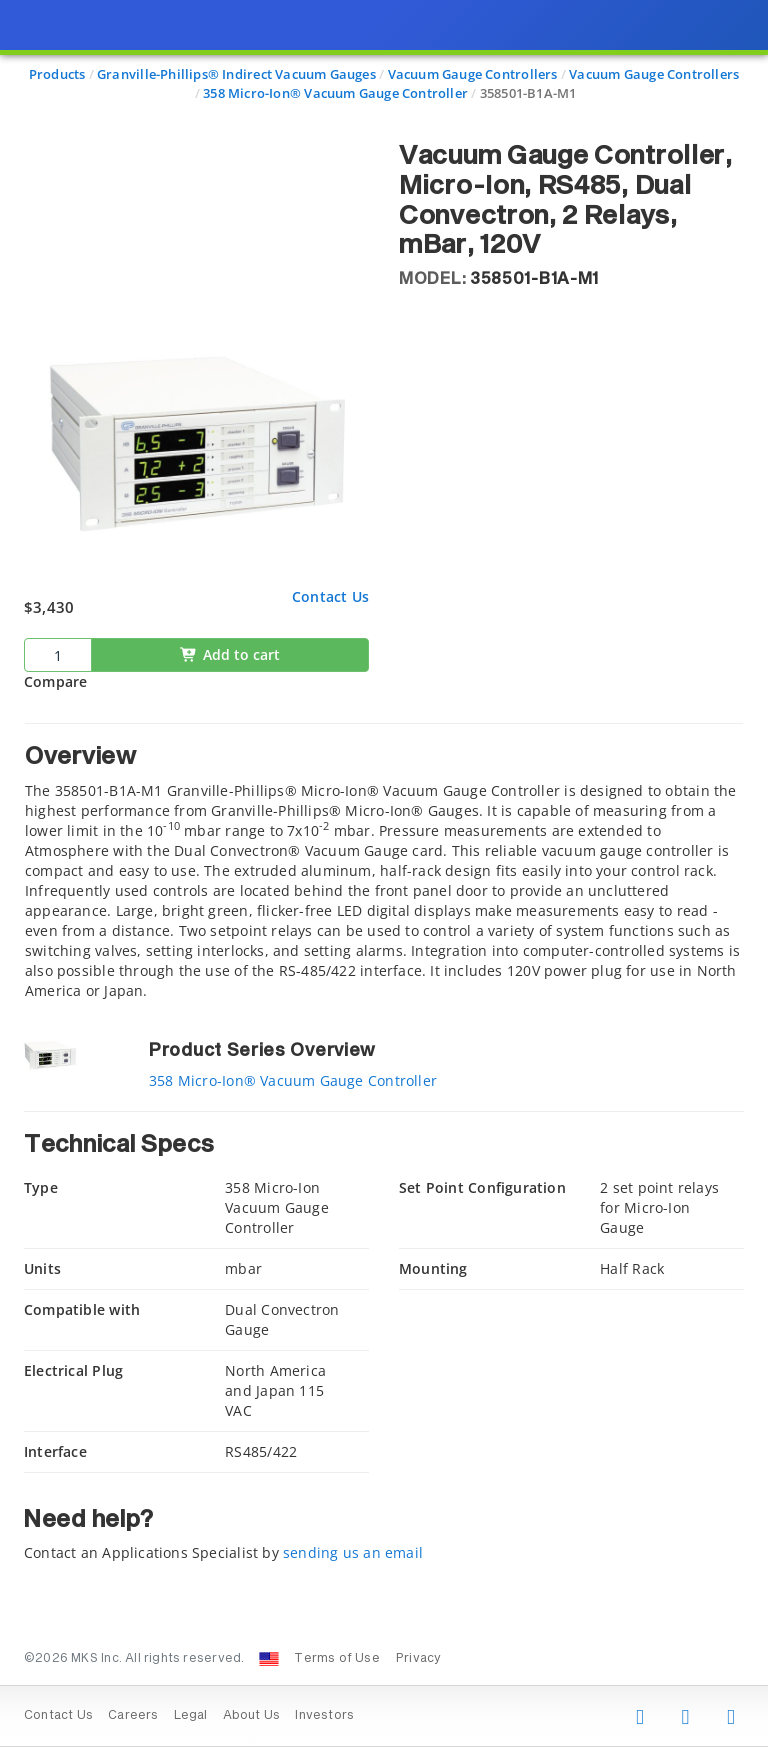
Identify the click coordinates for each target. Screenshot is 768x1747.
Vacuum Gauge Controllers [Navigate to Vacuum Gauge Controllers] (473, 74)
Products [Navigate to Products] (57, 74)
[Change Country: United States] (269, 1659)
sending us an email (353, 1552)
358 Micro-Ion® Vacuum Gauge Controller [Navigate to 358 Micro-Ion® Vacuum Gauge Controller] (335, 93)
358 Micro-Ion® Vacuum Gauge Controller (293, 1080)
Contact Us (330, 596)
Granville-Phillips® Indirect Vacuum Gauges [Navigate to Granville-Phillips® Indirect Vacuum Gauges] (236, 74)
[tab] (384, 861)
